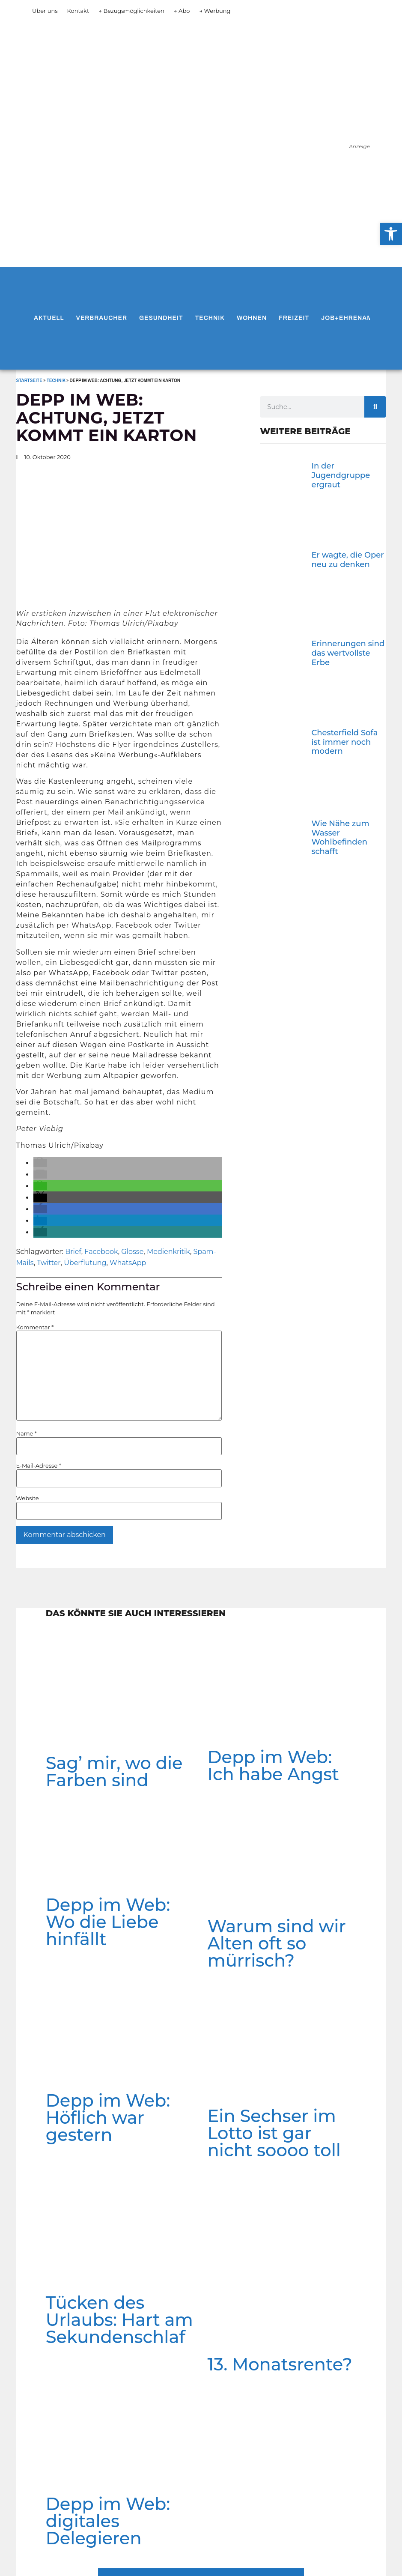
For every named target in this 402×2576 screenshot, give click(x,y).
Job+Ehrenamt (349, 318)
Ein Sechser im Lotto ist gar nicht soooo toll (274, 2133)
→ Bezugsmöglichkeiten (131, 10)
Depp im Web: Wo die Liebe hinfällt (108, 1921)
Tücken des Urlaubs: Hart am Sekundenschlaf (119, 2319)
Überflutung (85, 1263)
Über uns (44, 10)
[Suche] (375, 407)
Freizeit (294, 318)
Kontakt (78, 10)
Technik (210, 318)
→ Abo (182, 10)
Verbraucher (101, 318)
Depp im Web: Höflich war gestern (108, 2117)
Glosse (132, 1252)
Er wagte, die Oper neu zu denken (347, 559)
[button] (40, 1163)
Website (27, 1498)
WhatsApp (128, 1263)
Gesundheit (161, 318)
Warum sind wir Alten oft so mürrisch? (277, 1943)
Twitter (48, 1263)
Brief (73, 1252)
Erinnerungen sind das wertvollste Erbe (347, 653)
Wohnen (252, 318)
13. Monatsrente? (280, 2364)
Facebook (101, 1252)
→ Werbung (214, 10)
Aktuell (49, 318)
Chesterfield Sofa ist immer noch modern (344, 742)
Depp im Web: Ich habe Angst (273, 1765)
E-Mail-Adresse (38, 1466)
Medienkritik (168, 1252)
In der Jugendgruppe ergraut (340, 475)
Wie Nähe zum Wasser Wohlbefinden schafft (340, 837)
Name (26, 1433)
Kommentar (35, 1327)
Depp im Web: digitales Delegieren (108, 2521)
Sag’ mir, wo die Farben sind (114, 1771)
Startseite (29, 380)
